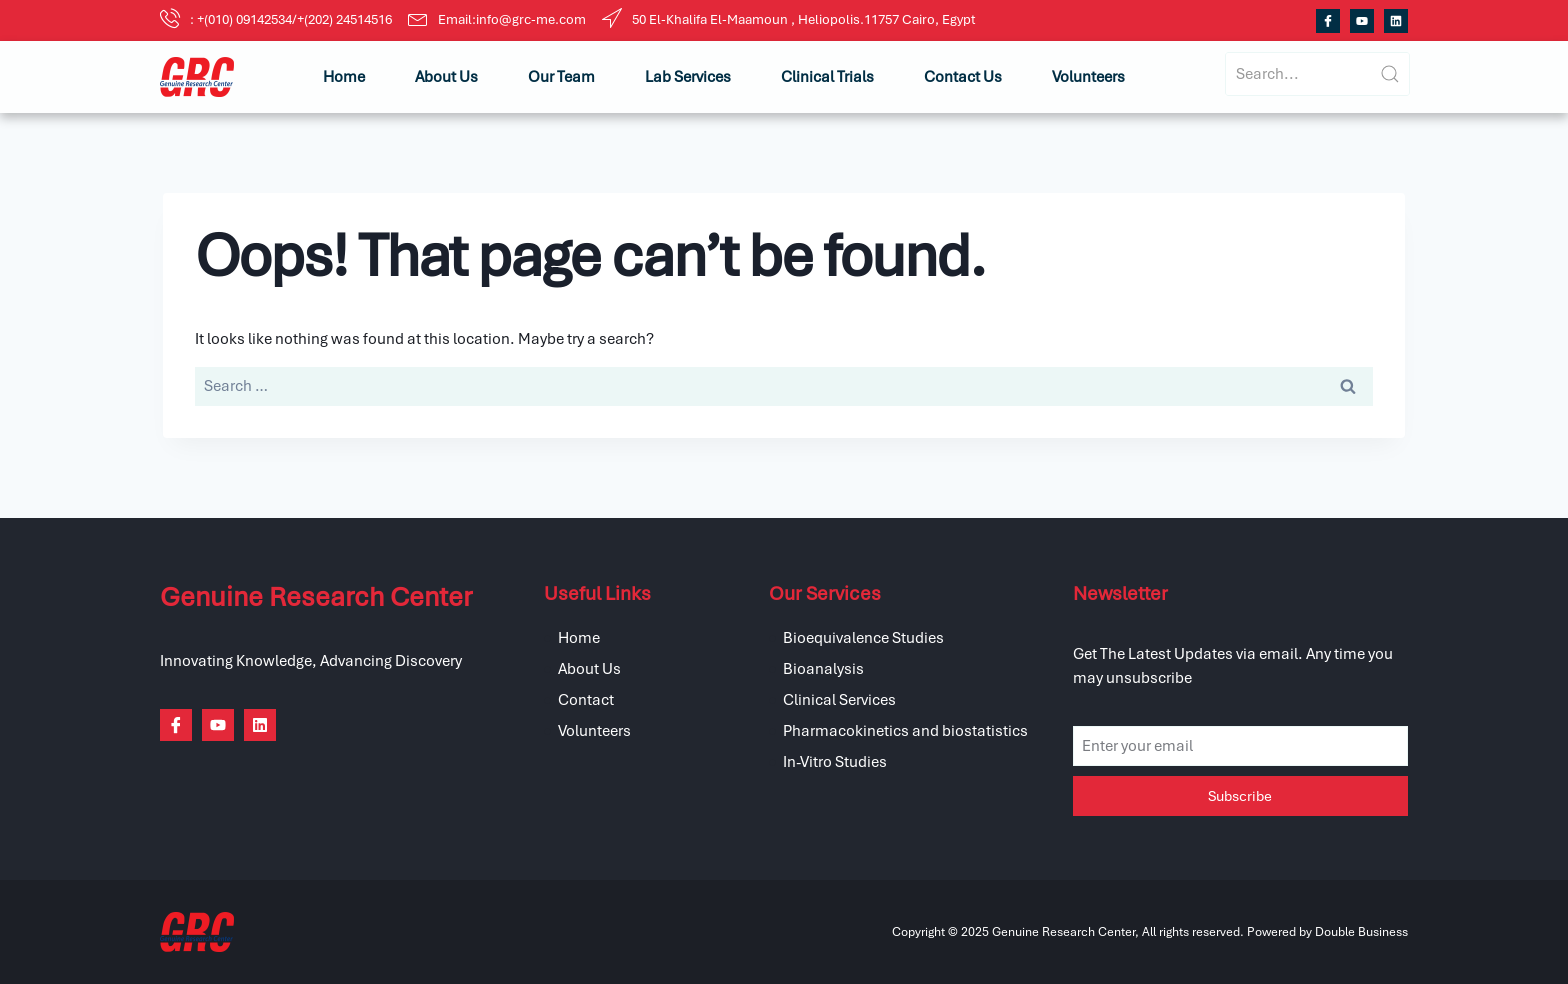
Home (344, 77)
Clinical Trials (827, 77)
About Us (446, 77)
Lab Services (688, 77)
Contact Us (963, 77)
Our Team (561, 77)
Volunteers (1088, 77)
